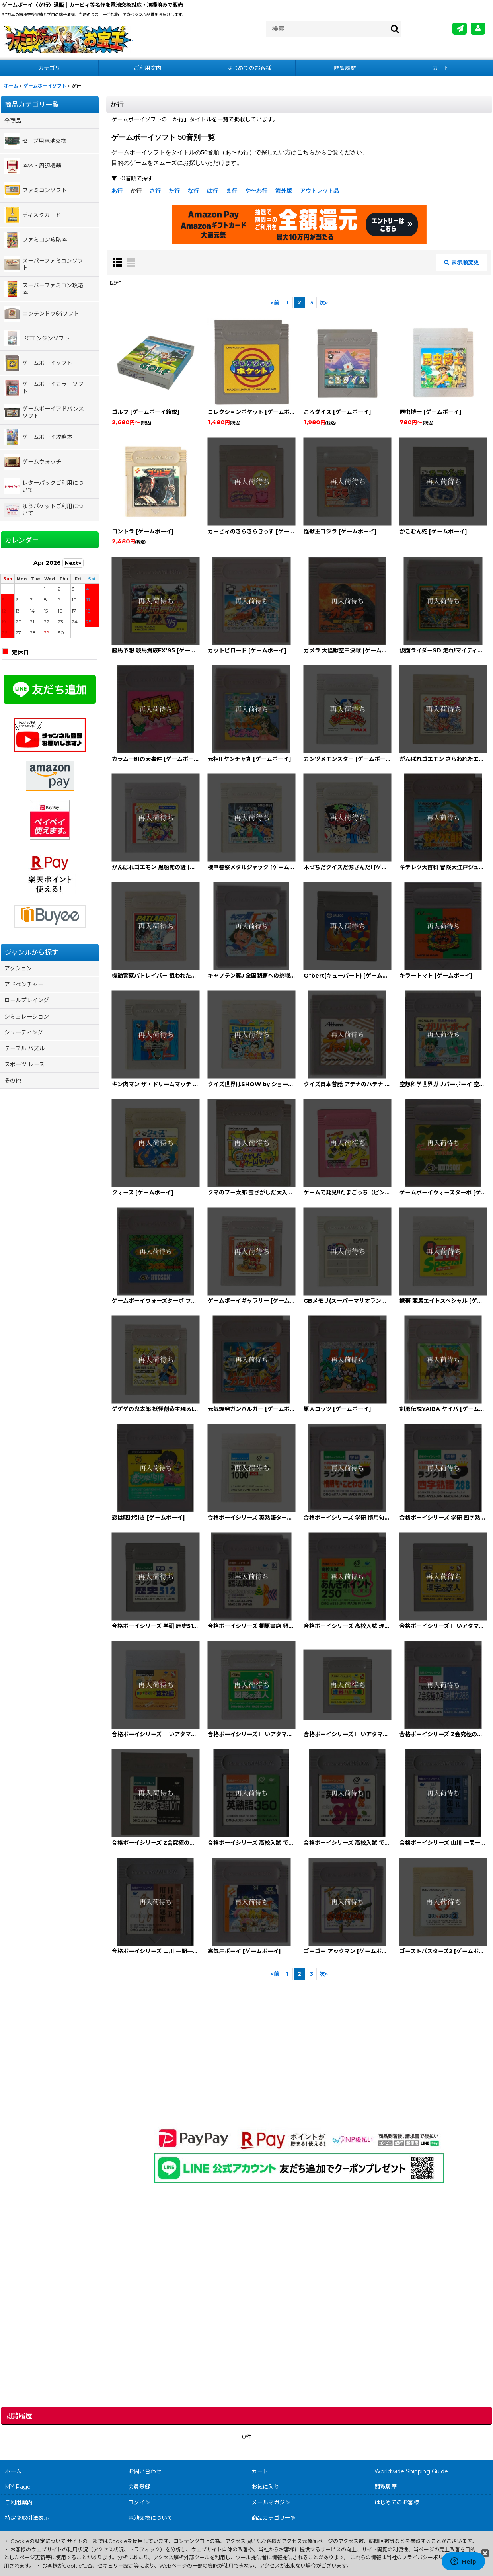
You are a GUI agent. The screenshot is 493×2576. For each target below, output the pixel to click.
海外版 (283, 190)
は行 (212, 190)
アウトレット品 (319, 190)
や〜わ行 (256, 190)
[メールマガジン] (459, 29)
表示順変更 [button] (461, 262)
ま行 (231, 190)
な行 (193, 190)
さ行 (155, 190)
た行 (174, 190)
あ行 (117, 190)
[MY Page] (478, 29)
